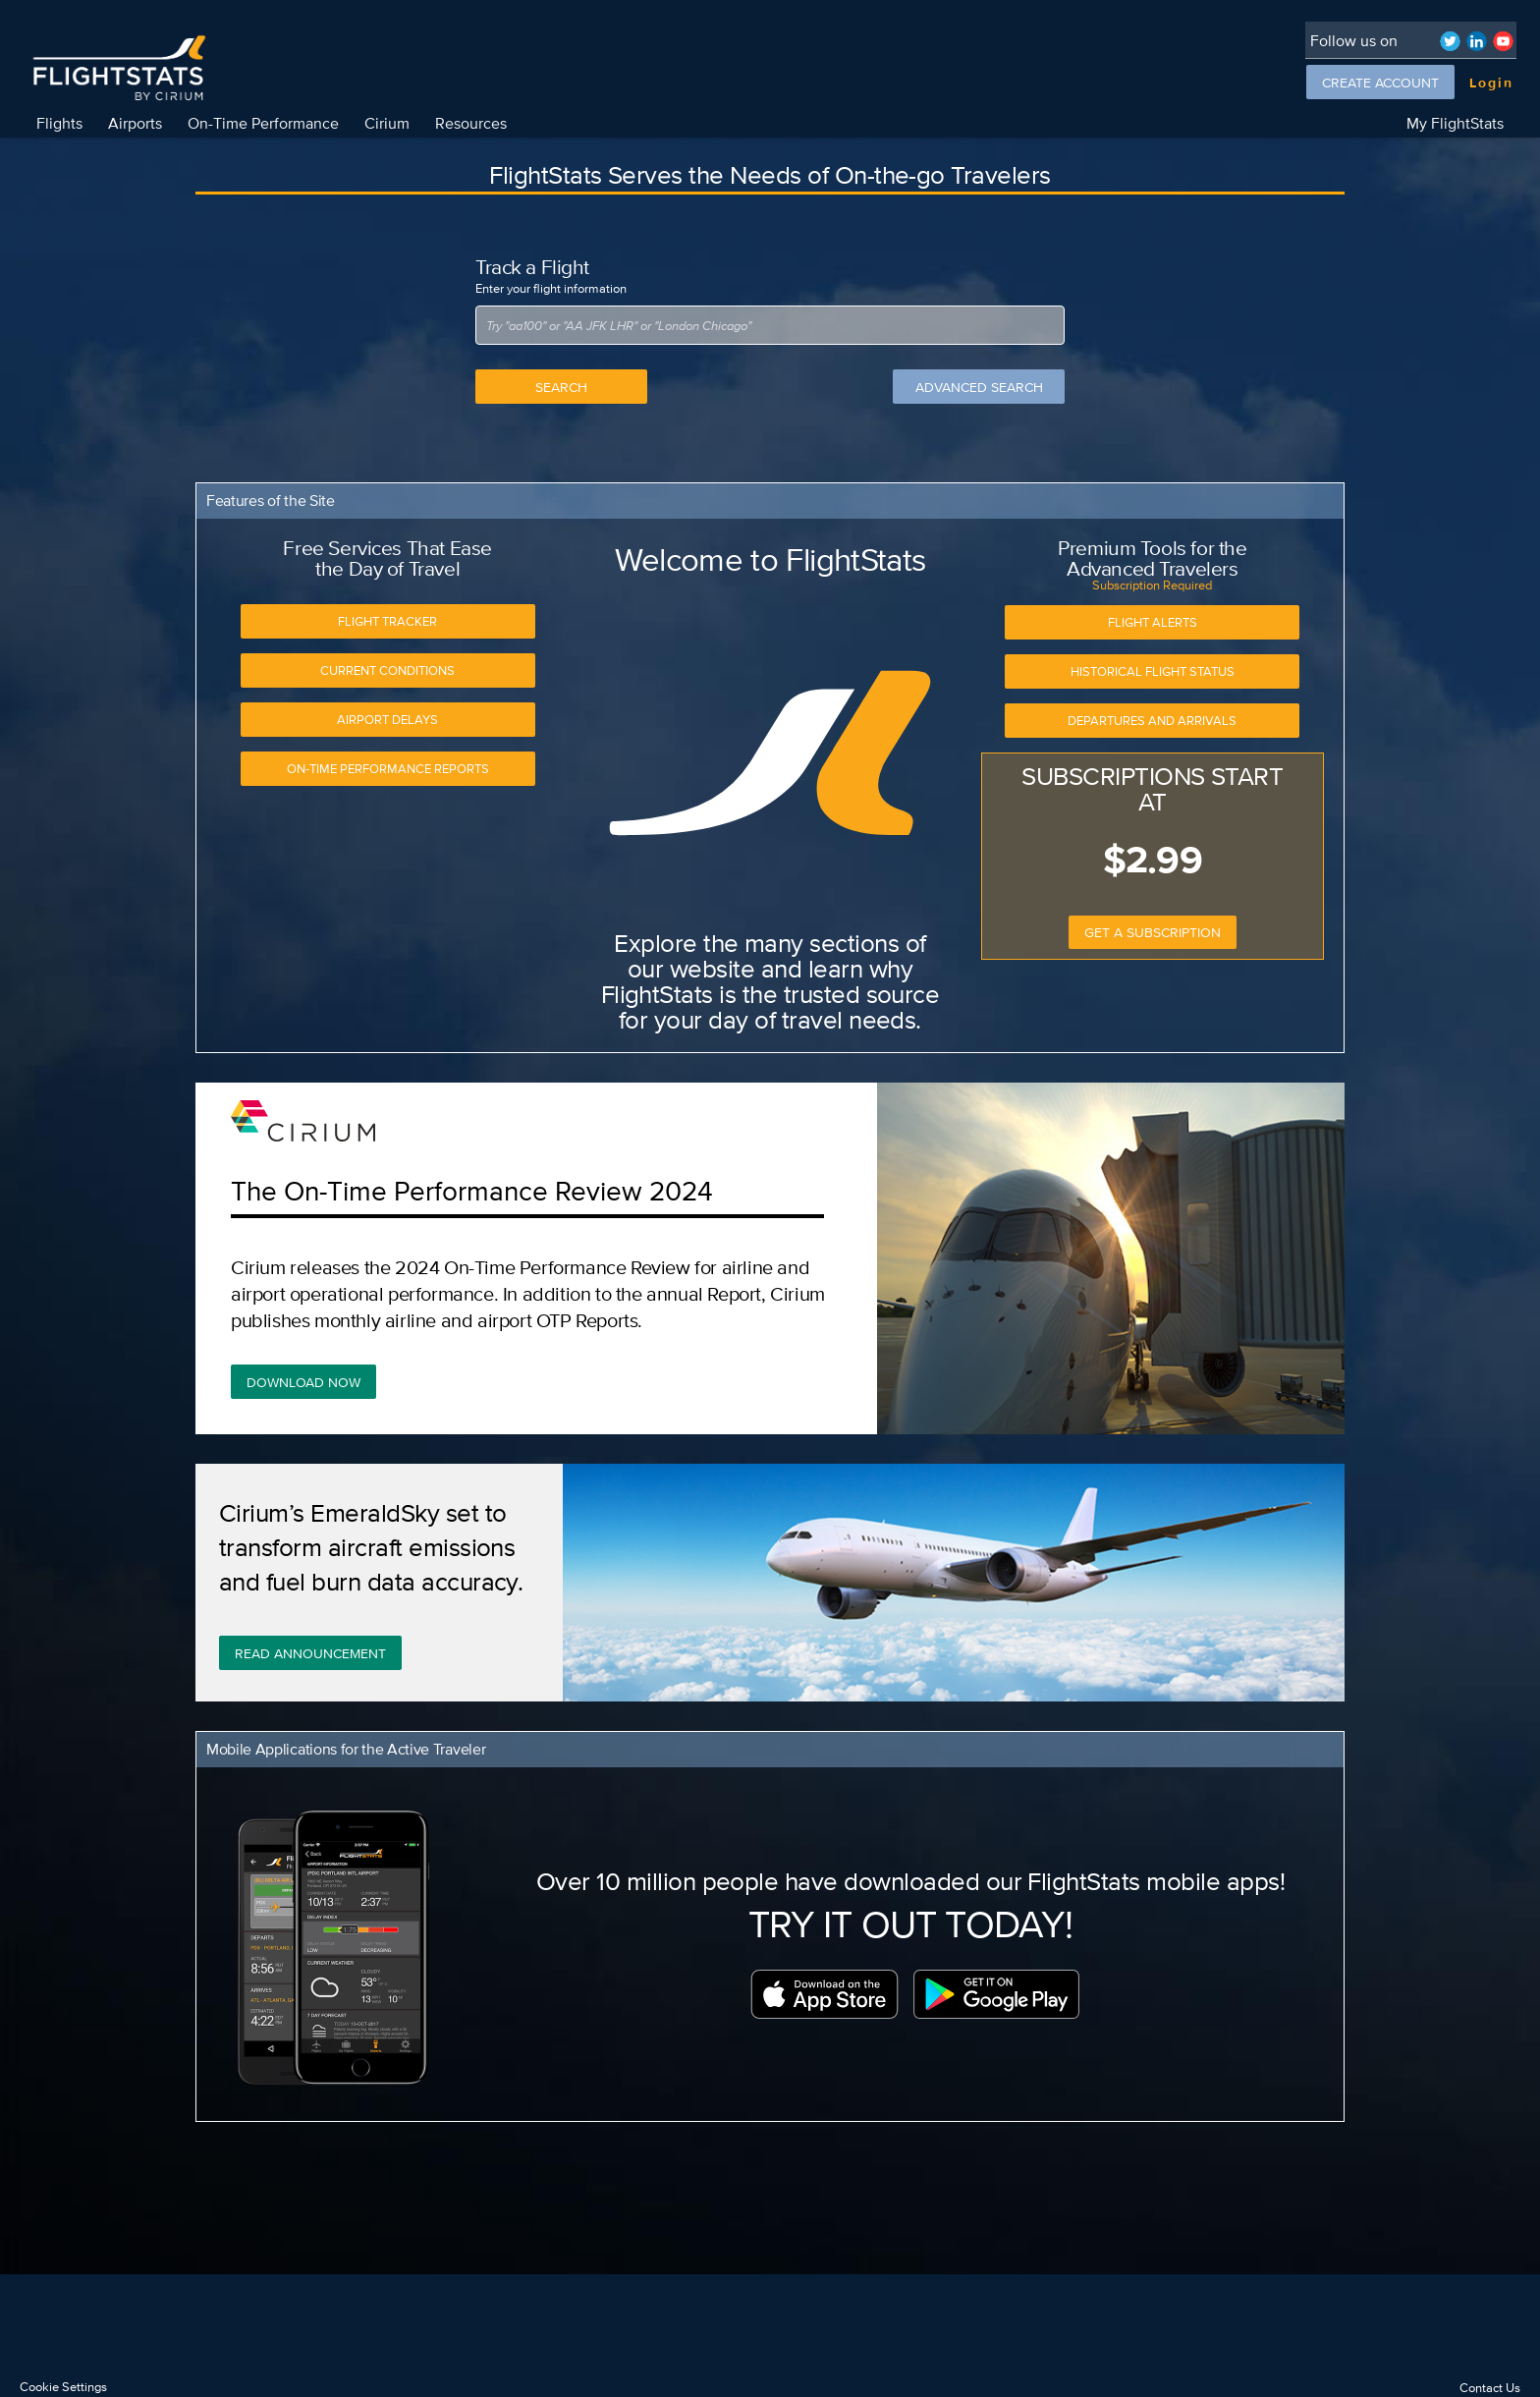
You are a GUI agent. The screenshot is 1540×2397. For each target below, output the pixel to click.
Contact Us (1489, 2387)
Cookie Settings (63, 2386)
